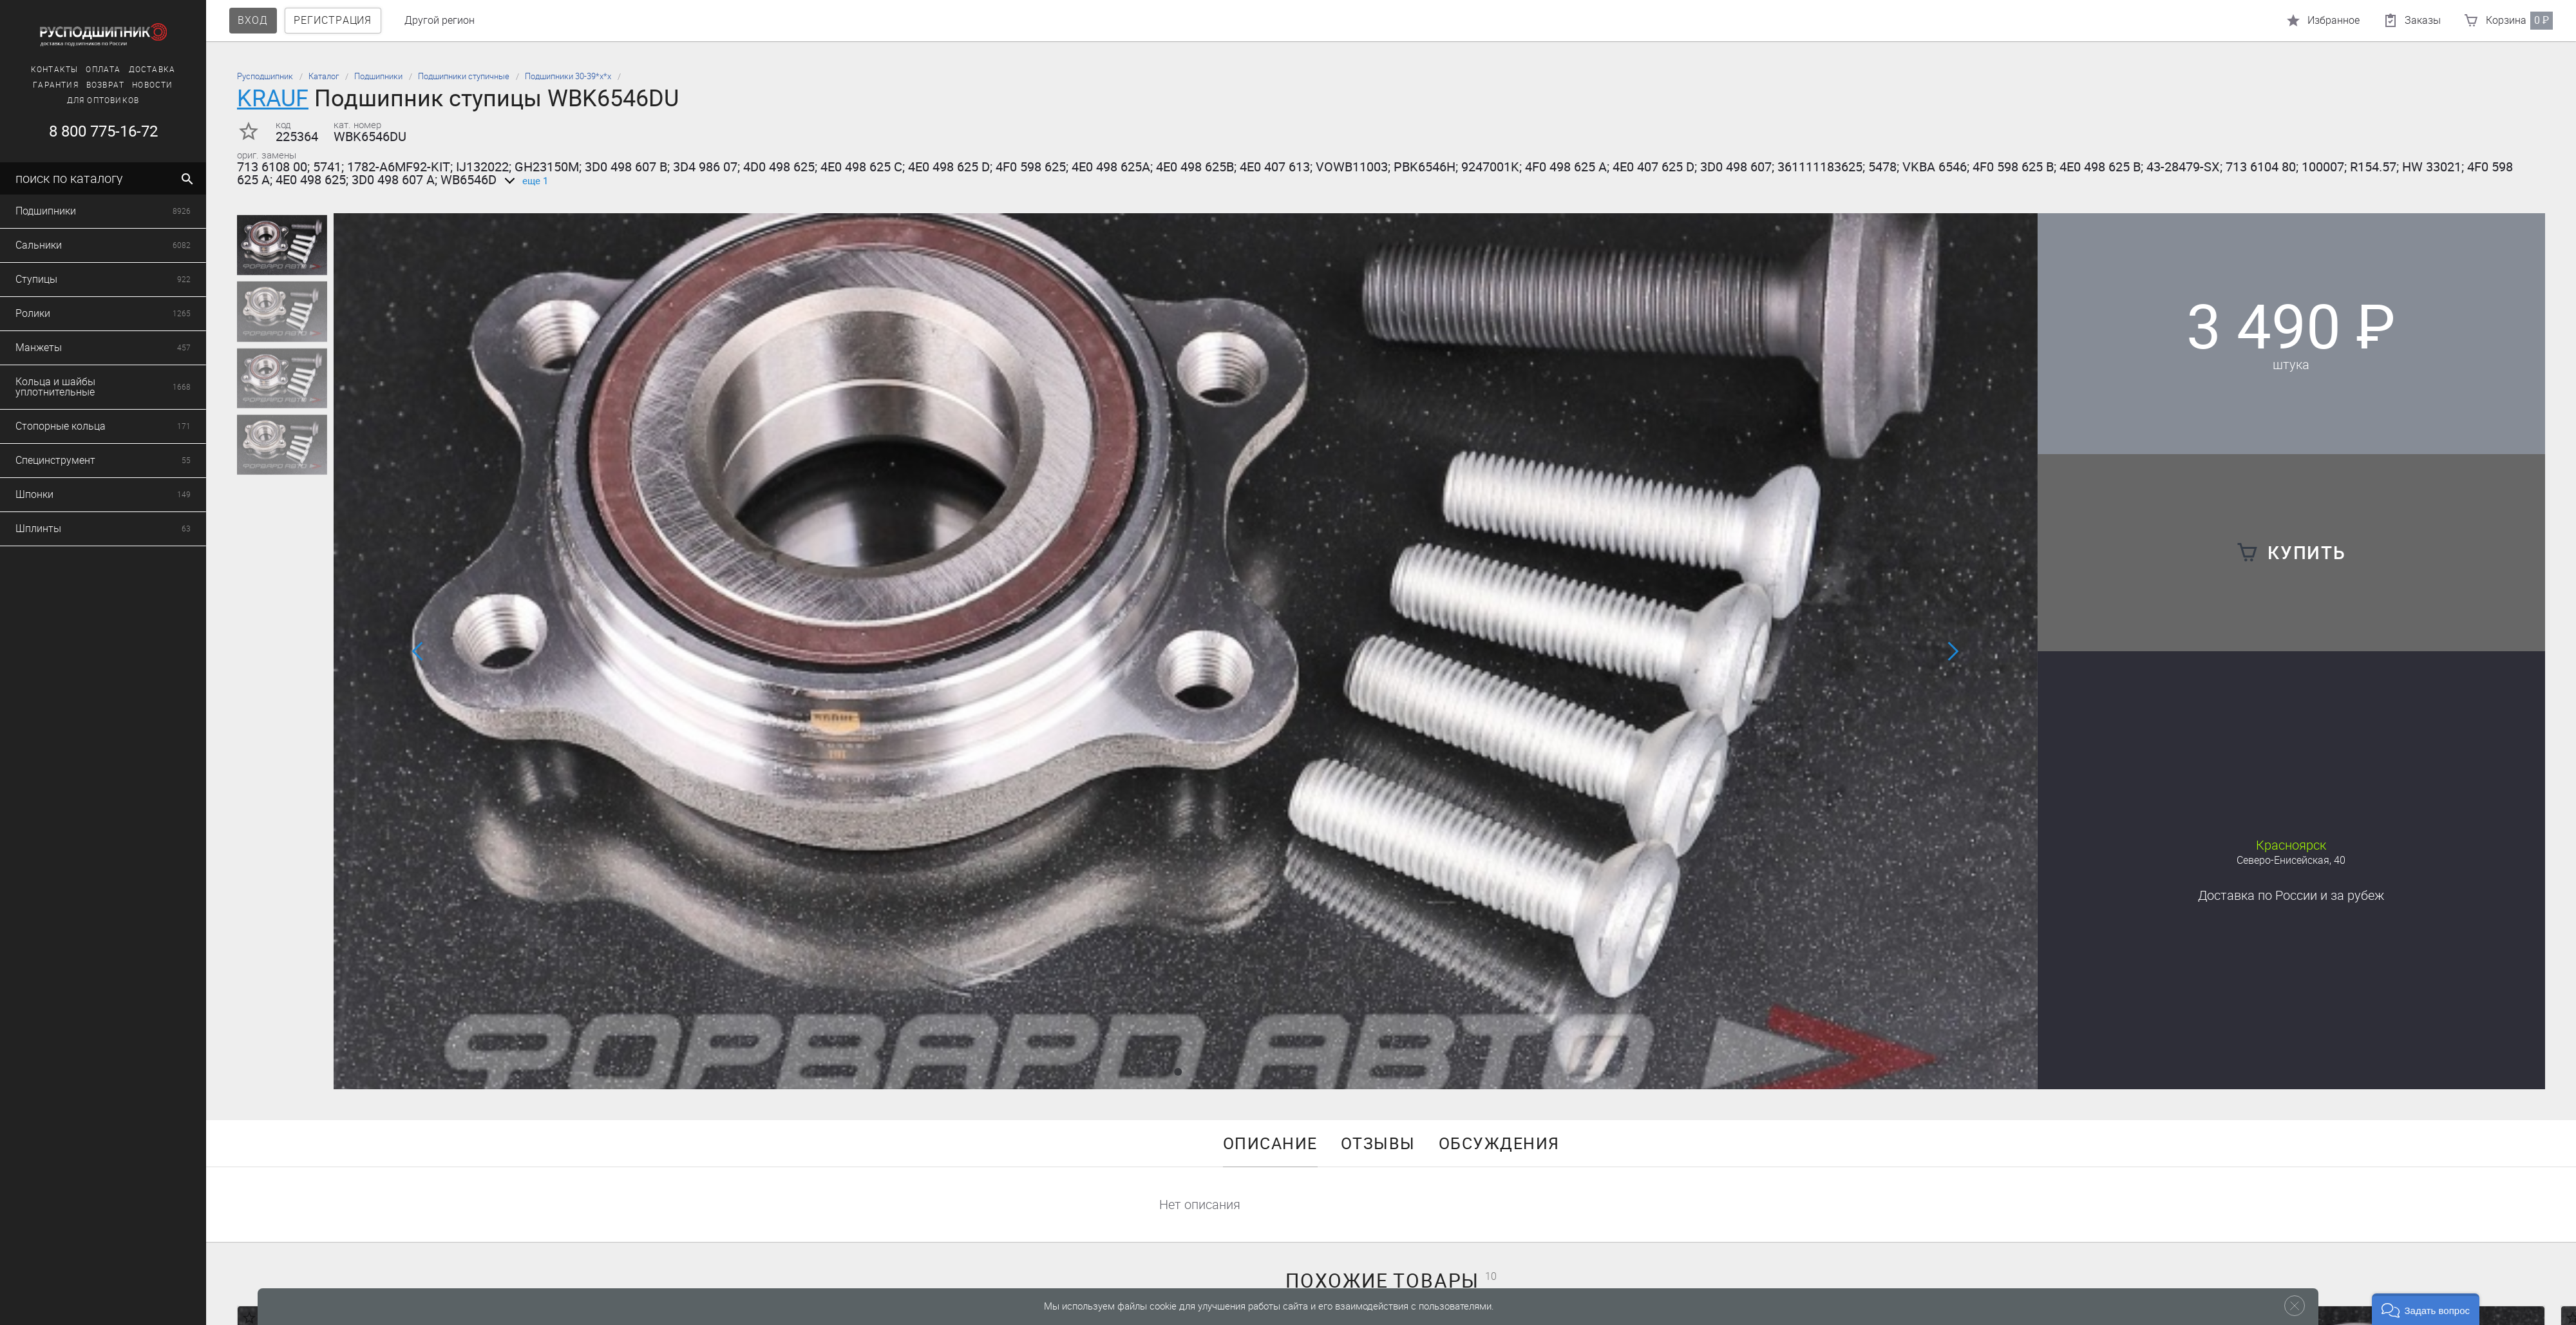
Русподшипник (265, 76)
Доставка (104, 69)
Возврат (57, 85)
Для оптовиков (55, 100)
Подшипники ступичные (463, 76)
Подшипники (378, 76)
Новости (104, 85)
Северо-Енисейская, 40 (2291, 860)
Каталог (323, 76)
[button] (1178, 1072)
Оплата (55, 69)
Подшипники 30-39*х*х (568, 76)
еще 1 (524, 181)
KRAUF (272, 98)
